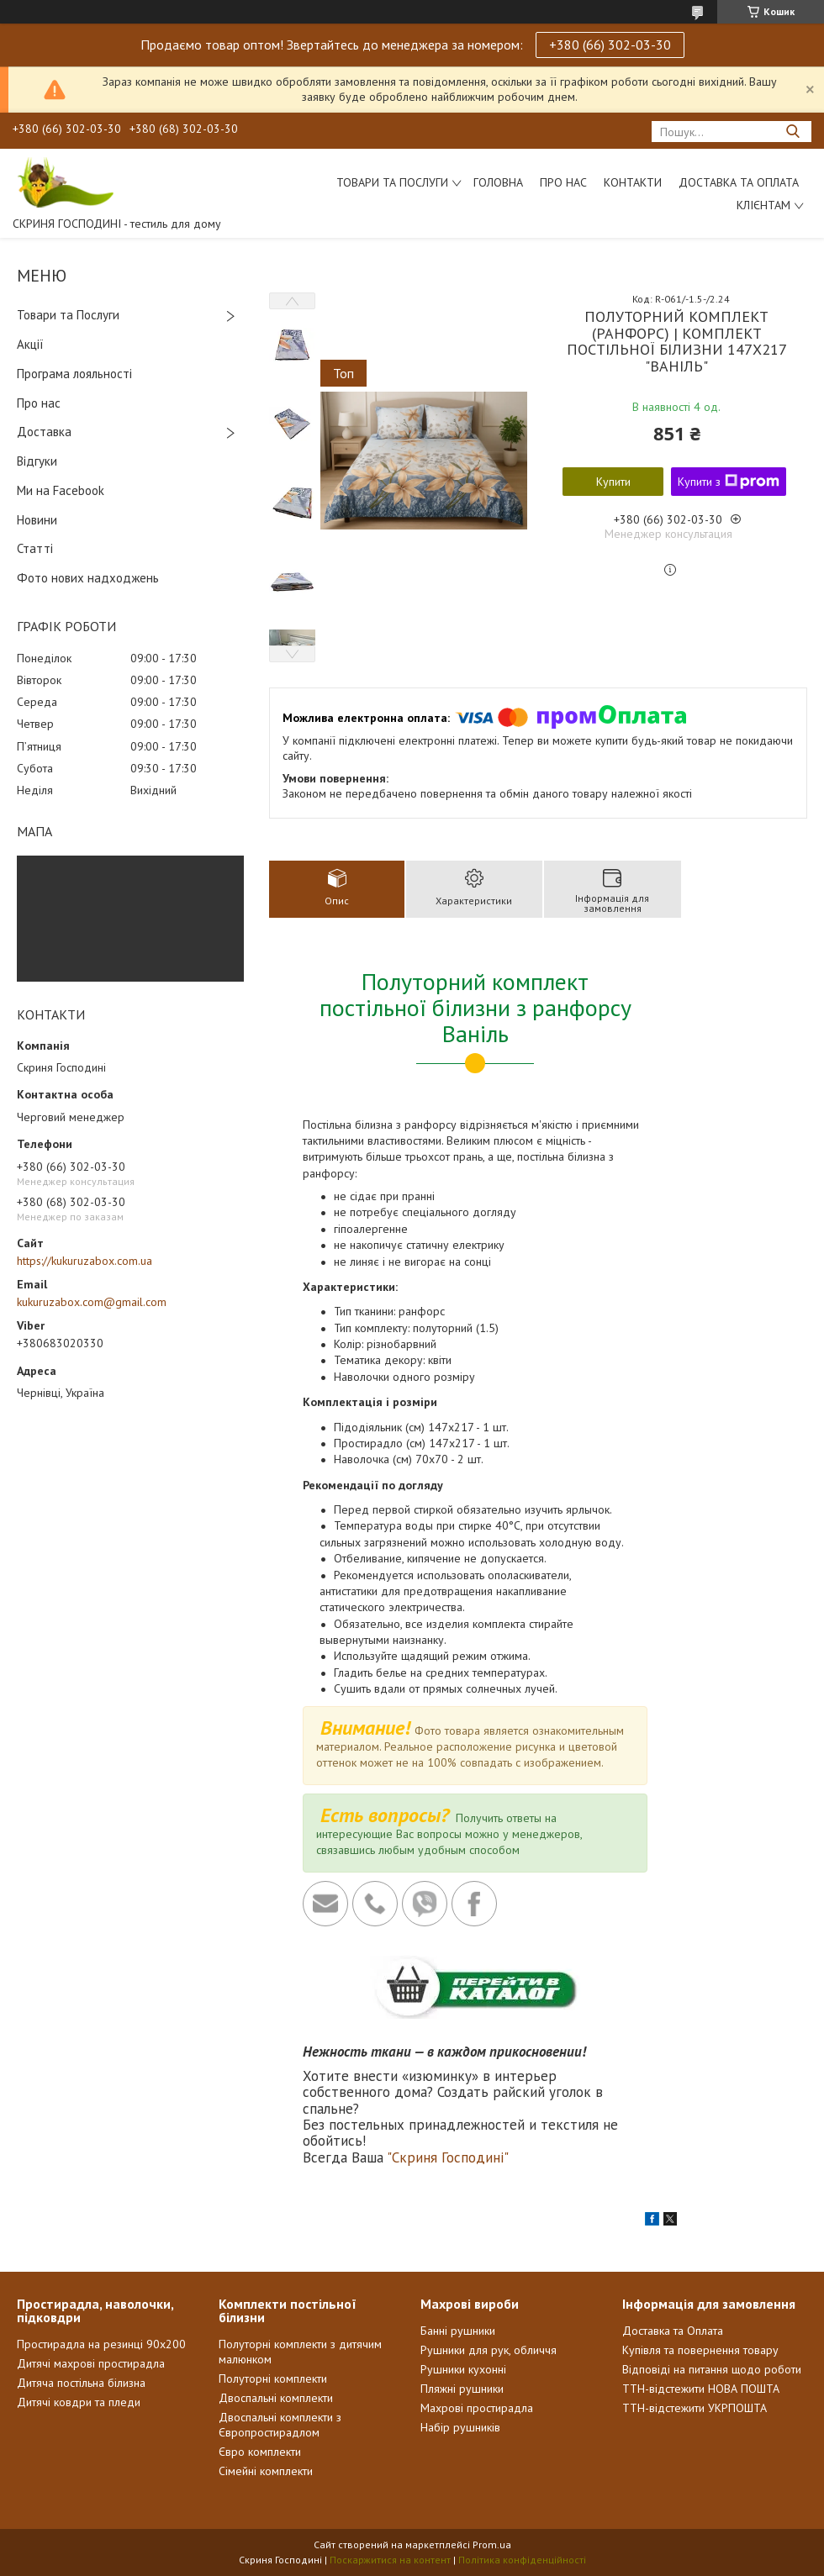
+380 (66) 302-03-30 (610, 44)
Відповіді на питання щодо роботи (711, 2369)
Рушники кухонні (463, 2369)
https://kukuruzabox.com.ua (84, 1260)
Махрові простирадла (476, 2407)
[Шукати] (792, 131)
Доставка (44, 432)
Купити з (728, 481)
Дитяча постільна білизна (81, 2382)
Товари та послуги (392, 182)
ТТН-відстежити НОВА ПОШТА (700, 2388)
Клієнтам (763, 205)
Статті (35, 548)
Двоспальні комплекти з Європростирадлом (280, 2425)
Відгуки (37, 461)
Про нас (563, 182)
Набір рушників (460, 2427)
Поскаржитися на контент (390, 2559)
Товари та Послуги (68, 315)
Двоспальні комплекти (276, 2397)
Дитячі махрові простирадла (91, 2363)
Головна (498, 182)
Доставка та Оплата (739, 182)
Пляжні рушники (462, 2388)
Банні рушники (457, 2330)
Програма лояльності (74, 374)
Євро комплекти (260, 2451)
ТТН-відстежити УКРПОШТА (694, 2407)
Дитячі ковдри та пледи (78, 2402)
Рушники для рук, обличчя (488, 2349)
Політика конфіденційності (522, 2559)
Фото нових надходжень (88, 578)
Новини (37, 520)
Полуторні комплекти (273, 2378)
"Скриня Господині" (448, 2157)
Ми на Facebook (60, 490)
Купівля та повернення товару (700, 2349)
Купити (613, 481)
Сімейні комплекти (266, 2471)
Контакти (633, 182)
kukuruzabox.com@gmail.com (91, 1301)
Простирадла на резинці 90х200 (101, 2344)
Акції (30, 344)
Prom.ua (492, 2544)
